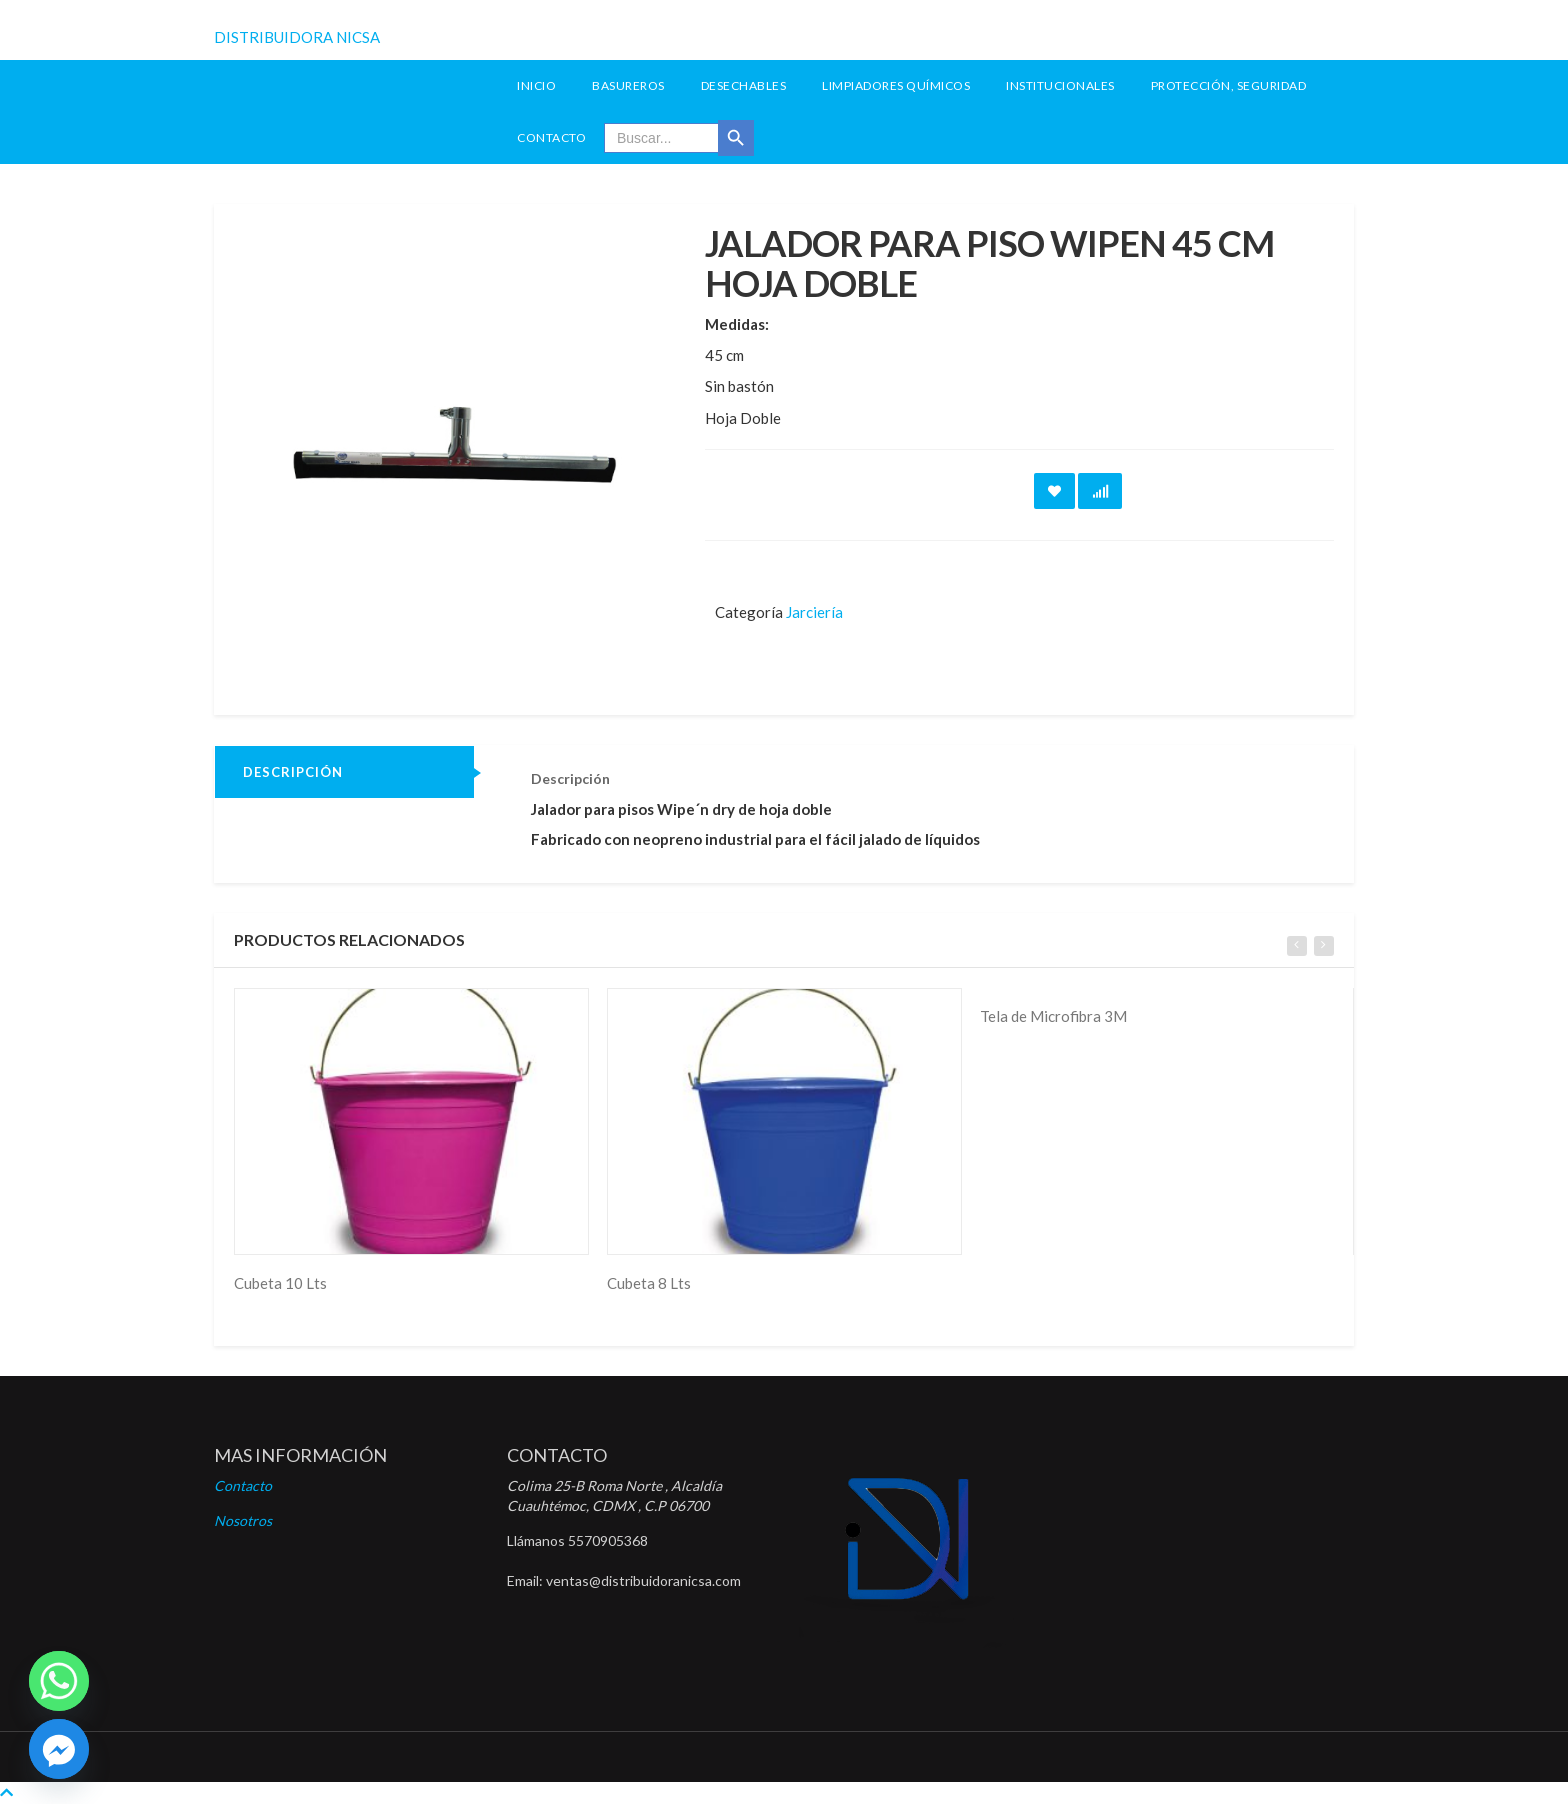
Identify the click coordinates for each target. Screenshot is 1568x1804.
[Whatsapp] (59, 1681)
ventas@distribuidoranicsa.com (643, 1580)
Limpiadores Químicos (896, 85)
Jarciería (814, 612)
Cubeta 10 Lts (280, 1283)
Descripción (293, 772)
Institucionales (1060, 85)
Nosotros (243, 1520)
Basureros (628, 85)
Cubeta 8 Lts (649, 1283)
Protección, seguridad (1229, 85)
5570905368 (608, 1540)
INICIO (536, 85)
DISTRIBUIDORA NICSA (297, 37)
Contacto (551, 137)
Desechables (744, 85)
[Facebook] (59, 1749)
